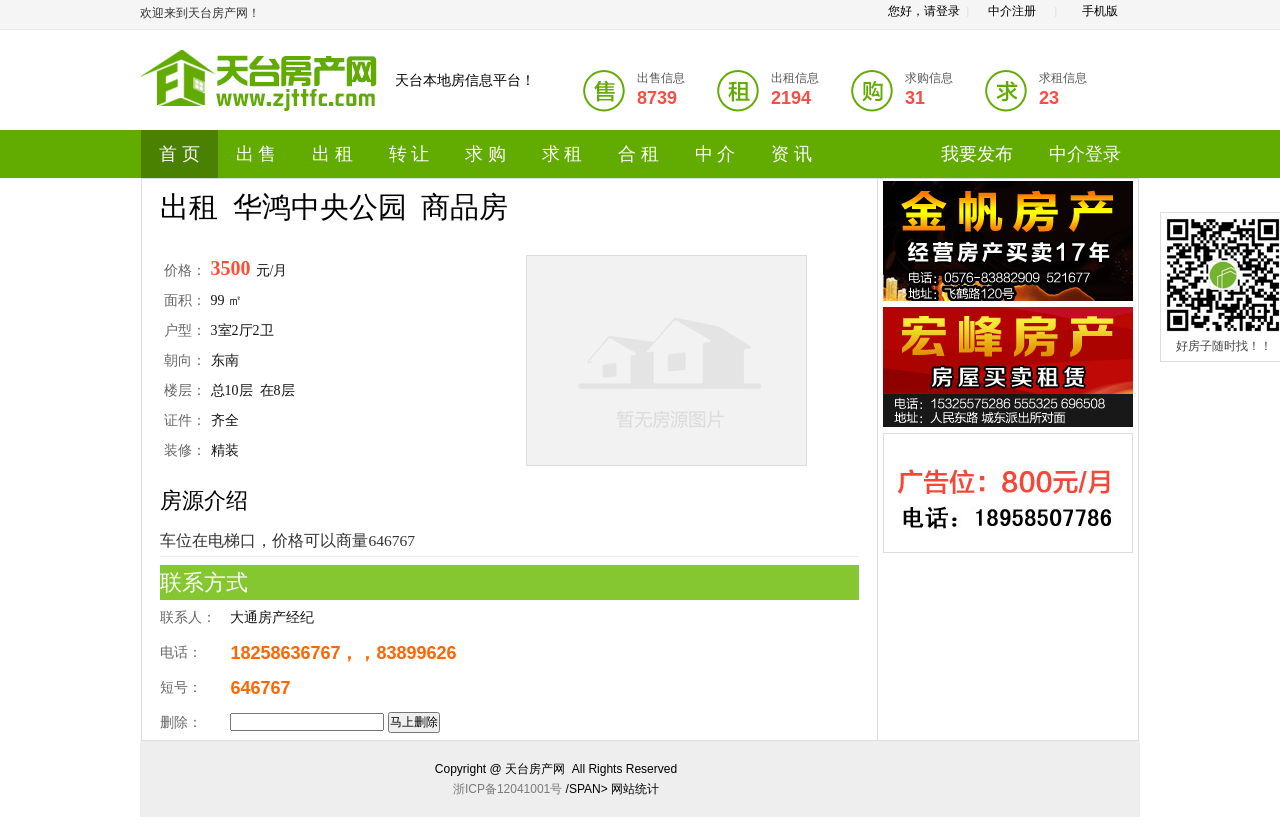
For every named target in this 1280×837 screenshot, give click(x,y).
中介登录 (1085, 154)
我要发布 (977, 154)
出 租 (332, 154)
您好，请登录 (924, 11)
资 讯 (791, 154)
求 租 (562, 154)
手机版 (1100, 11)
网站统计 (635, 789)
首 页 (179, 154)
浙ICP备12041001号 (507, 789)
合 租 (638, 154)
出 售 (256, 154)
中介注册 (1012, 11)
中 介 (715, 154)
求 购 (485, 154)
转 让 (409, 154)
